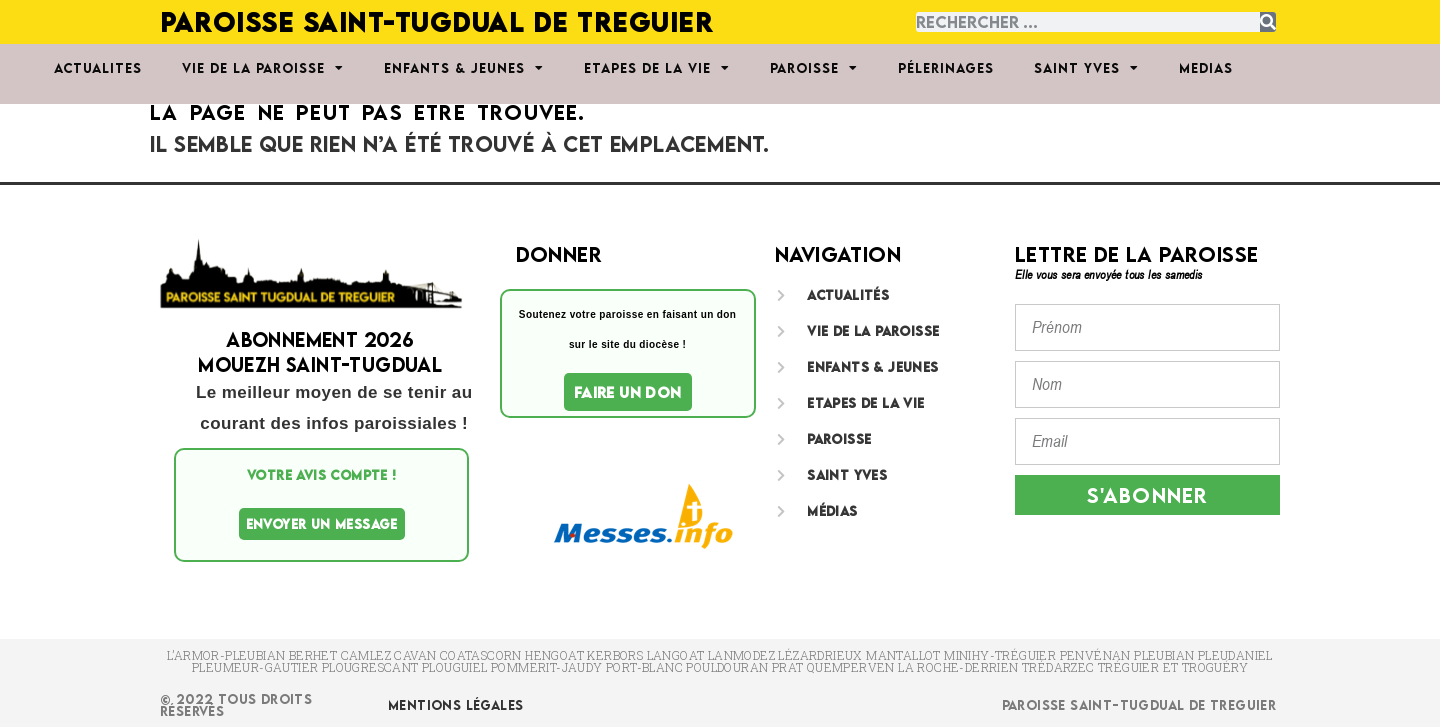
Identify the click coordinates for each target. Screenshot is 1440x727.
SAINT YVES (1086, 68)
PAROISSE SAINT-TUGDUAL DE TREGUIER (436, 22)
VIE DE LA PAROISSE (263, 68)
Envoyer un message (322, 524)
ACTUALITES (98, 68)
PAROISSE (814, 68)
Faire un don (628, 392)
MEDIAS (1206, 68)
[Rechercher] (1267, 22)
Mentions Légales (455, 705)
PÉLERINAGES (946, 68)
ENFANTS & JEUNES (464, 68)
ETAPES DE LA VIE (657, 68)
